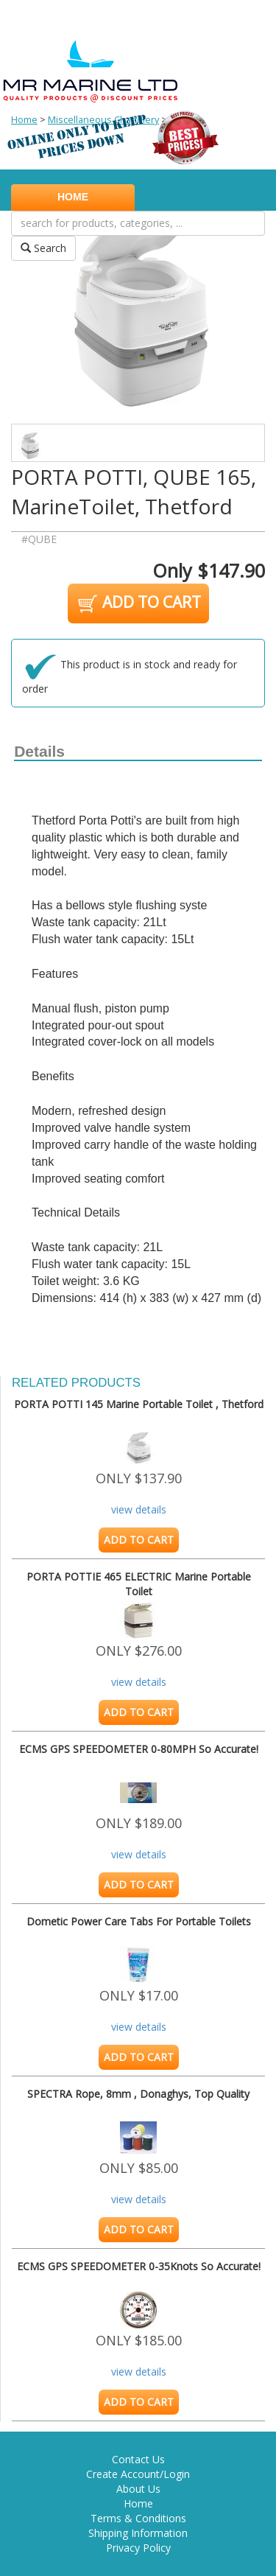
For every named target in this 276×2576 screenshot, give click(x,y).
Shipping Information (138, 2533)
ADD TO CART (138, 603)
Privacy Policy (138, 2548)
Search (43, 248)
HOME (72, 197)
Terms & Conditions (138, 2518)
